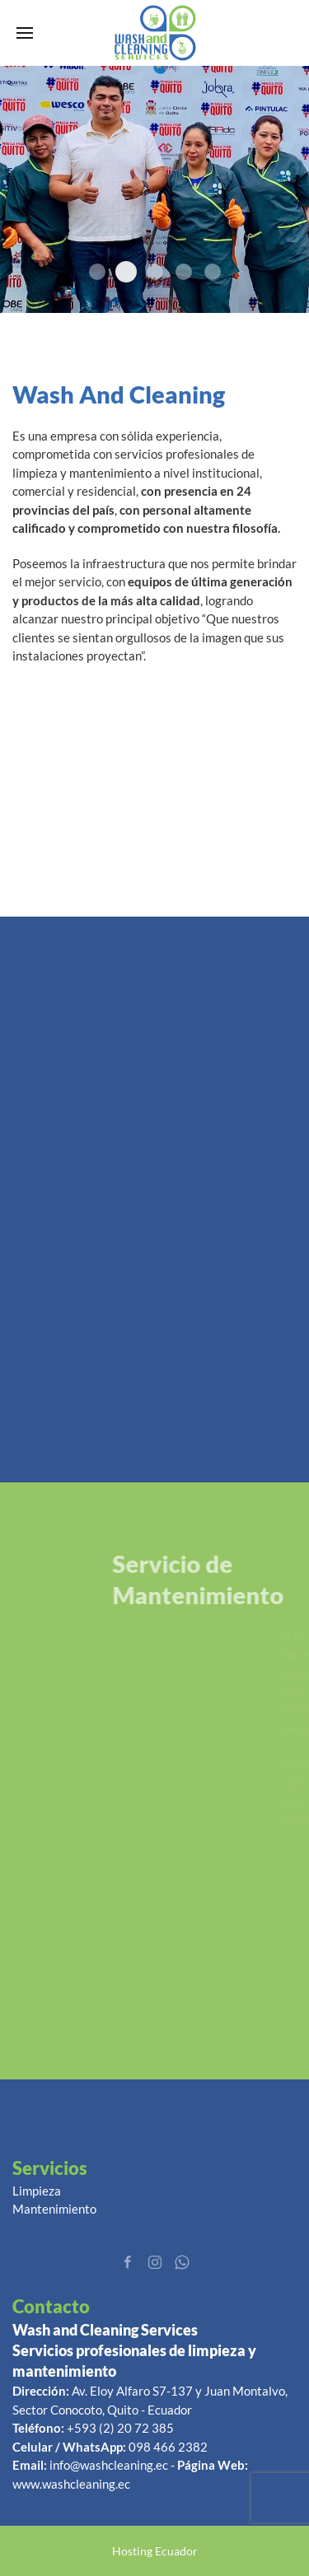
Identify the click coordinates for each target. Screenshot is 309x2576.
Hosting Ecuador (155, 2551)
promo (97, 272)
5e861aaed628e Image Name (126, 271)
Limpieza (36, 2190)
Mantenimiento (54, 2208)
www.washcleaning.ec (71, 2483)
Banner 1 (212, 272)
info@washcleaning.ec (108, 2464)
